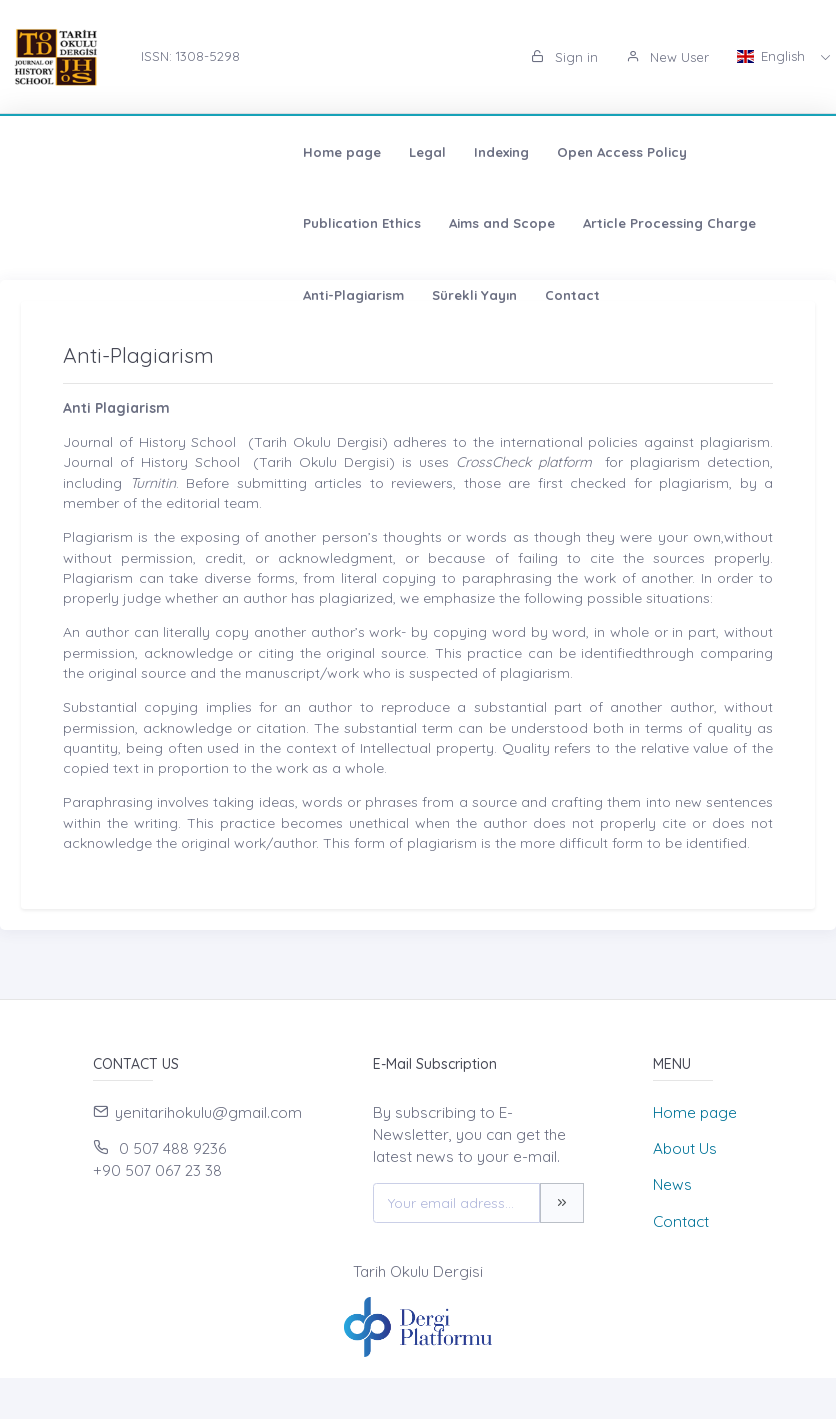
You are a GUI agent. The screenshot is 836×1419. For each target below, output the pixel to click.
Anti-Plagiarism (289, 223)
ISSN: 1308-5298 (190, 56)
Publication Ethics (509, 152)
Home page (77, 152)
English (773, 56)
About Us (685, 1148)
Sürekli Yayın (410, 223)
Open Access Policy (357, 152)
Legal (162, 152)
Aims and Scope (649, 152)
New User (667, 57)
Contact (508, 223)
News (672, 1184)
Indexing (236, 152)
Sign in (564, 57)
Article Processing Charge (124, 223)
